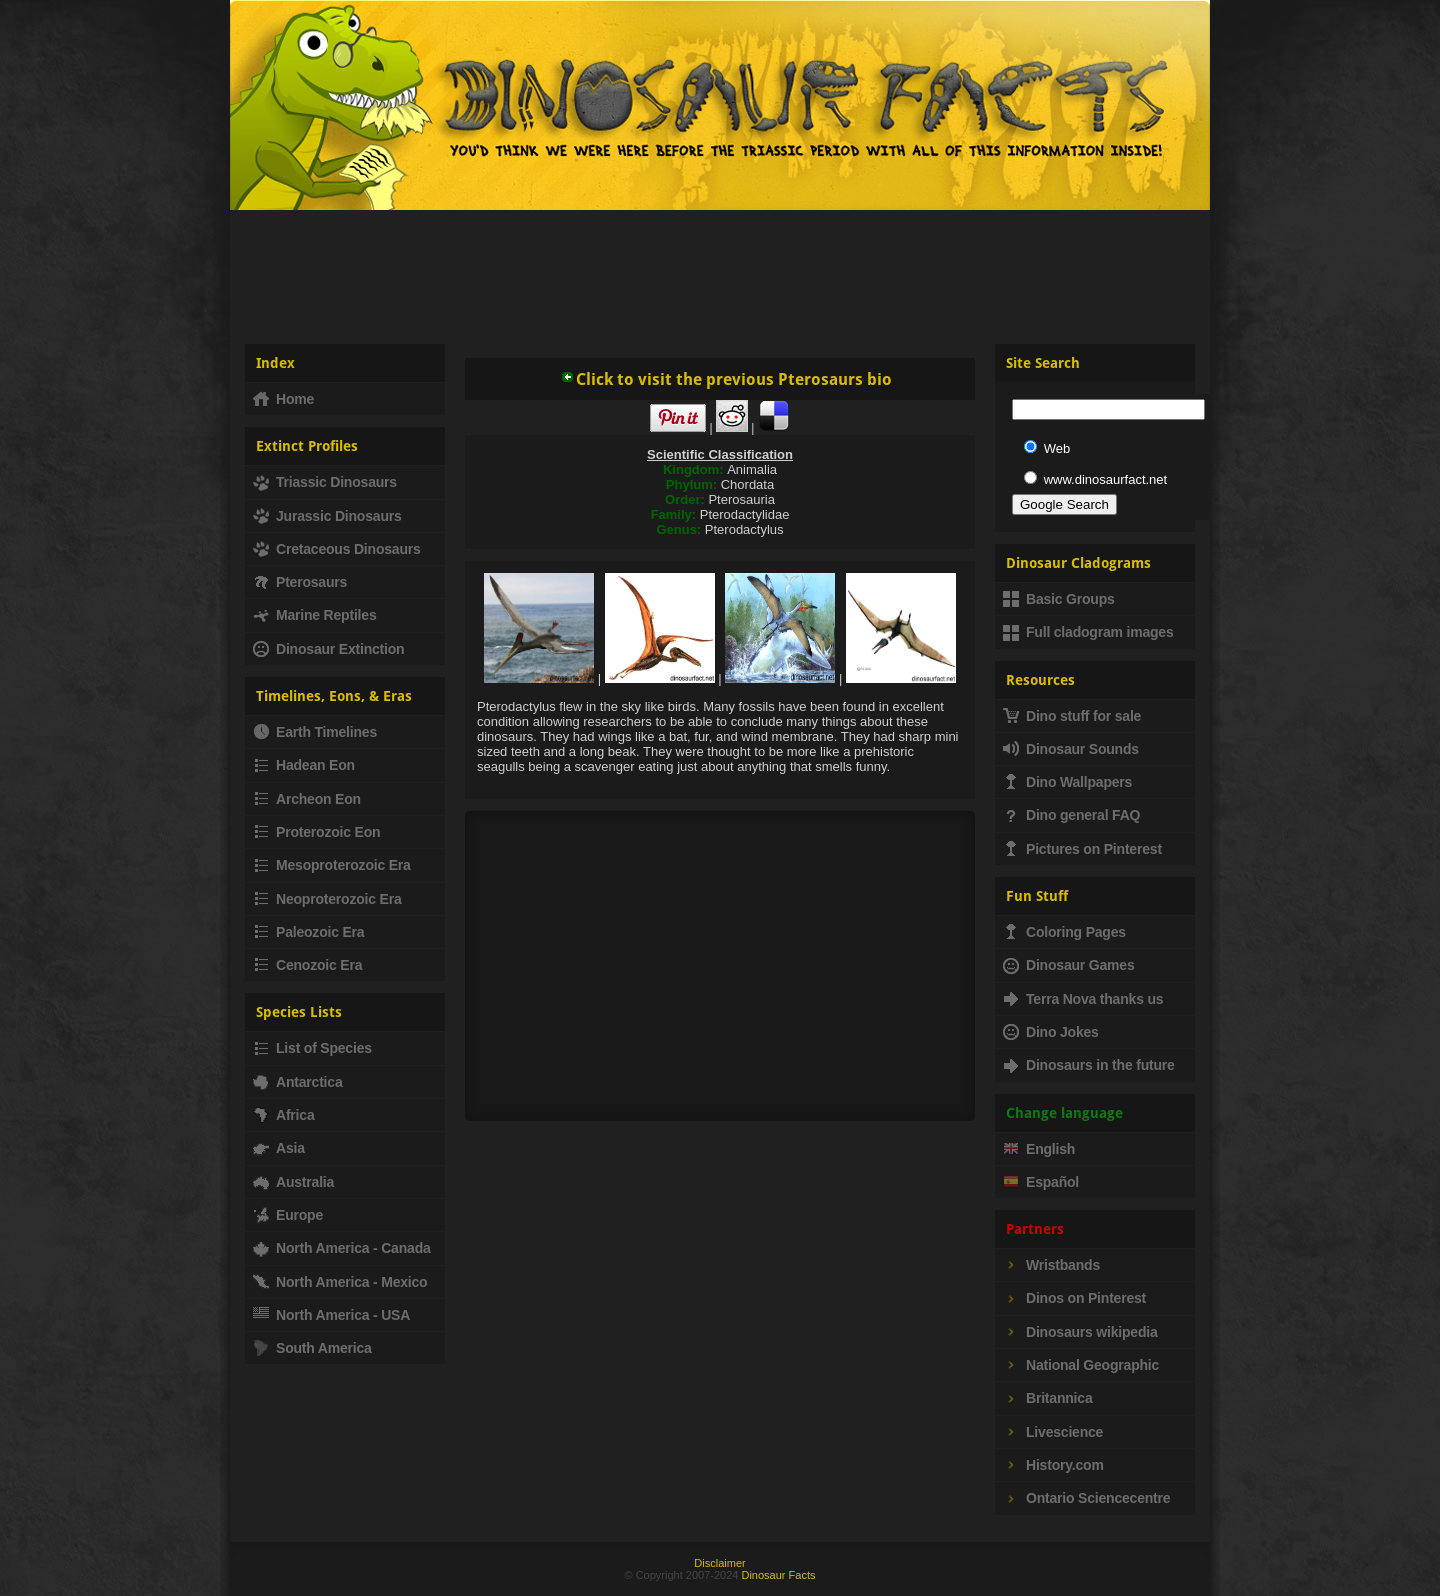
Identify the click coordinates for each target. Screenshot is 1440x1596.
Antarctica (297, 1082)
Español (1041, 1182)
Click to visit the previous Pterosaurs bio (726, 379)
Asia (279, 1148)
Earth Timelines (315, 732)
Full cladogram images (1088, 632)
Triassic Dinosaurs (325, 482)
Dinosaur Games (1068, 965)
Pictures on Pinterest (1082, 849)
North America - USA (331, 1315)
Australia (293, 1182)
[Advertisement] (720, 269)
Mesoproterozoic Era (332, 865)
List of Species (312, 1048)
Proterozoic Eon (316, 832)
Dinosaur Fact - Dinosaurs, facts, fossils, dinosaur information (478, 114)
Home (283, 399)
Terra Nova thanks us (1083, 999)
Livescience (1053, 1432)
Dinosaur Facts (778, 1575)
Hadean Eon (304, 765)
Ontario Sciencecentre (1086, 1498)
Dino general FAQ (1071, 815)
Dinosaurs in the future (1089, 1065)
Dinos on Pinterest (1074, 1298)
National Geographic (1081, 1365)
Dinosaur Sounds (1071, 749)
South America (312, 1348)
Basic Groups (1059, 599)
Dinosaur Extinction (328, 649)
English (1039, 1149)
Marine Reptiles (314, 615)
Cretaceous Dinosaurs (337, 549)
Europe (288, 1215)
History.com (1053, 1465)
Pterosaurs (300, 582)
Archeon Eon (307, 799)
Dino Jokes (1051, 1032)
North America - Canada (342, 1248)
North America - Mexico (340, 1282)
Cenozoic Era (307, 965)
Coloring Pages (1064, 932)
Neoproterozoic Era (327, 899)
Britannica (1047, 1398)
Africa (283, 1115)
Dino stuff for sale (1072, 716)
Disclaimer (719, 1563)
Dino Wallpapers (1067, 782)
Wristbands (1051, 1265)
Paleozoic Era (308, 932)
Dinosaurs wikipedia (1080, 1332)
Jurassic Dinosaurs (327, 516)
